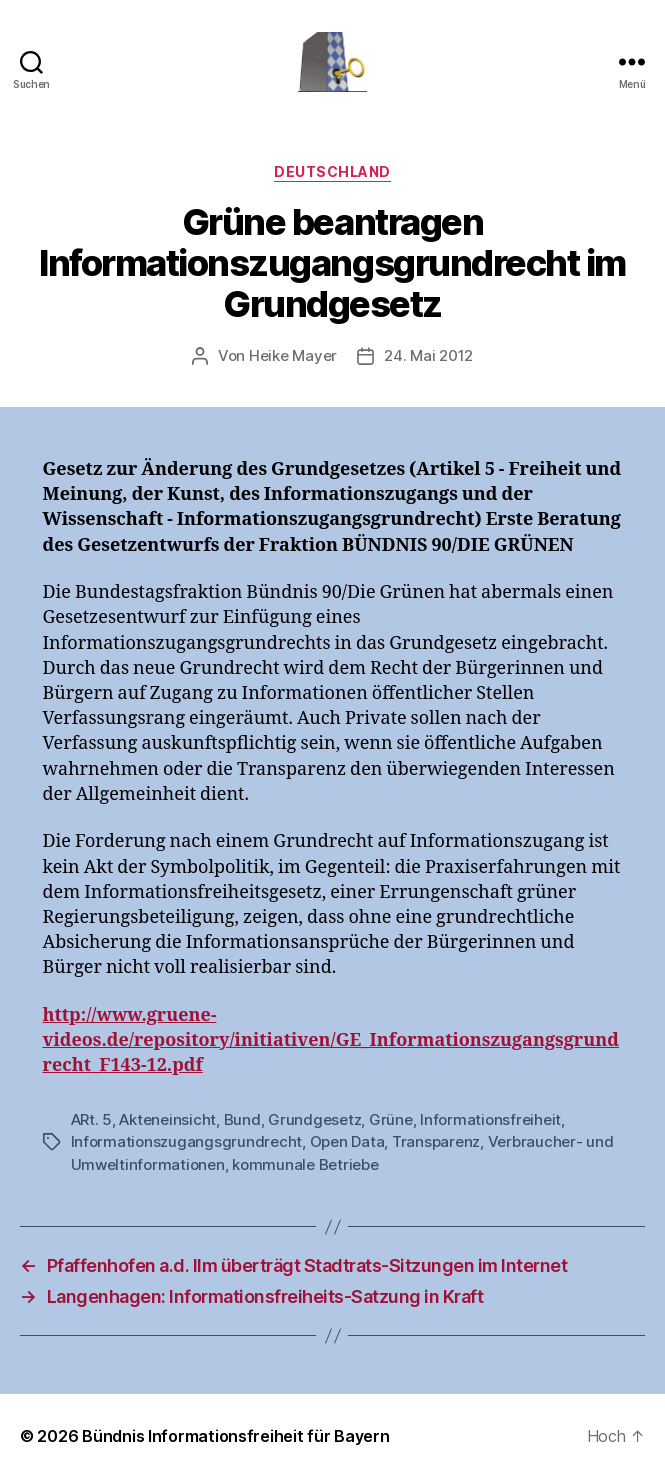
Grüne (391, 1119)
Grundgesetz (314, 1119)
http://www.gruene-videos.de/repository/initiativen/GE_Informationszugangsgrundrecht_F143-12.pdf (331, 1040)
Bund (242, 1119)
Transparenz (436, 1141)
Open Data (347, 1141)
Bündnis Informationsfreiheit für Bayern (235, 1436)
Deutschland (332, 171)
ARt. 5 (91, 1119)
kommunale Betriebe (305, 1164)
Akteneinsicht (167, 1119)
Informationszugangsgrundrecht (187, 1141)
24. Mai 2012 (428, 355)
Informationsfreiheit (490, 1119)
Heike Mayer (293, 355)
